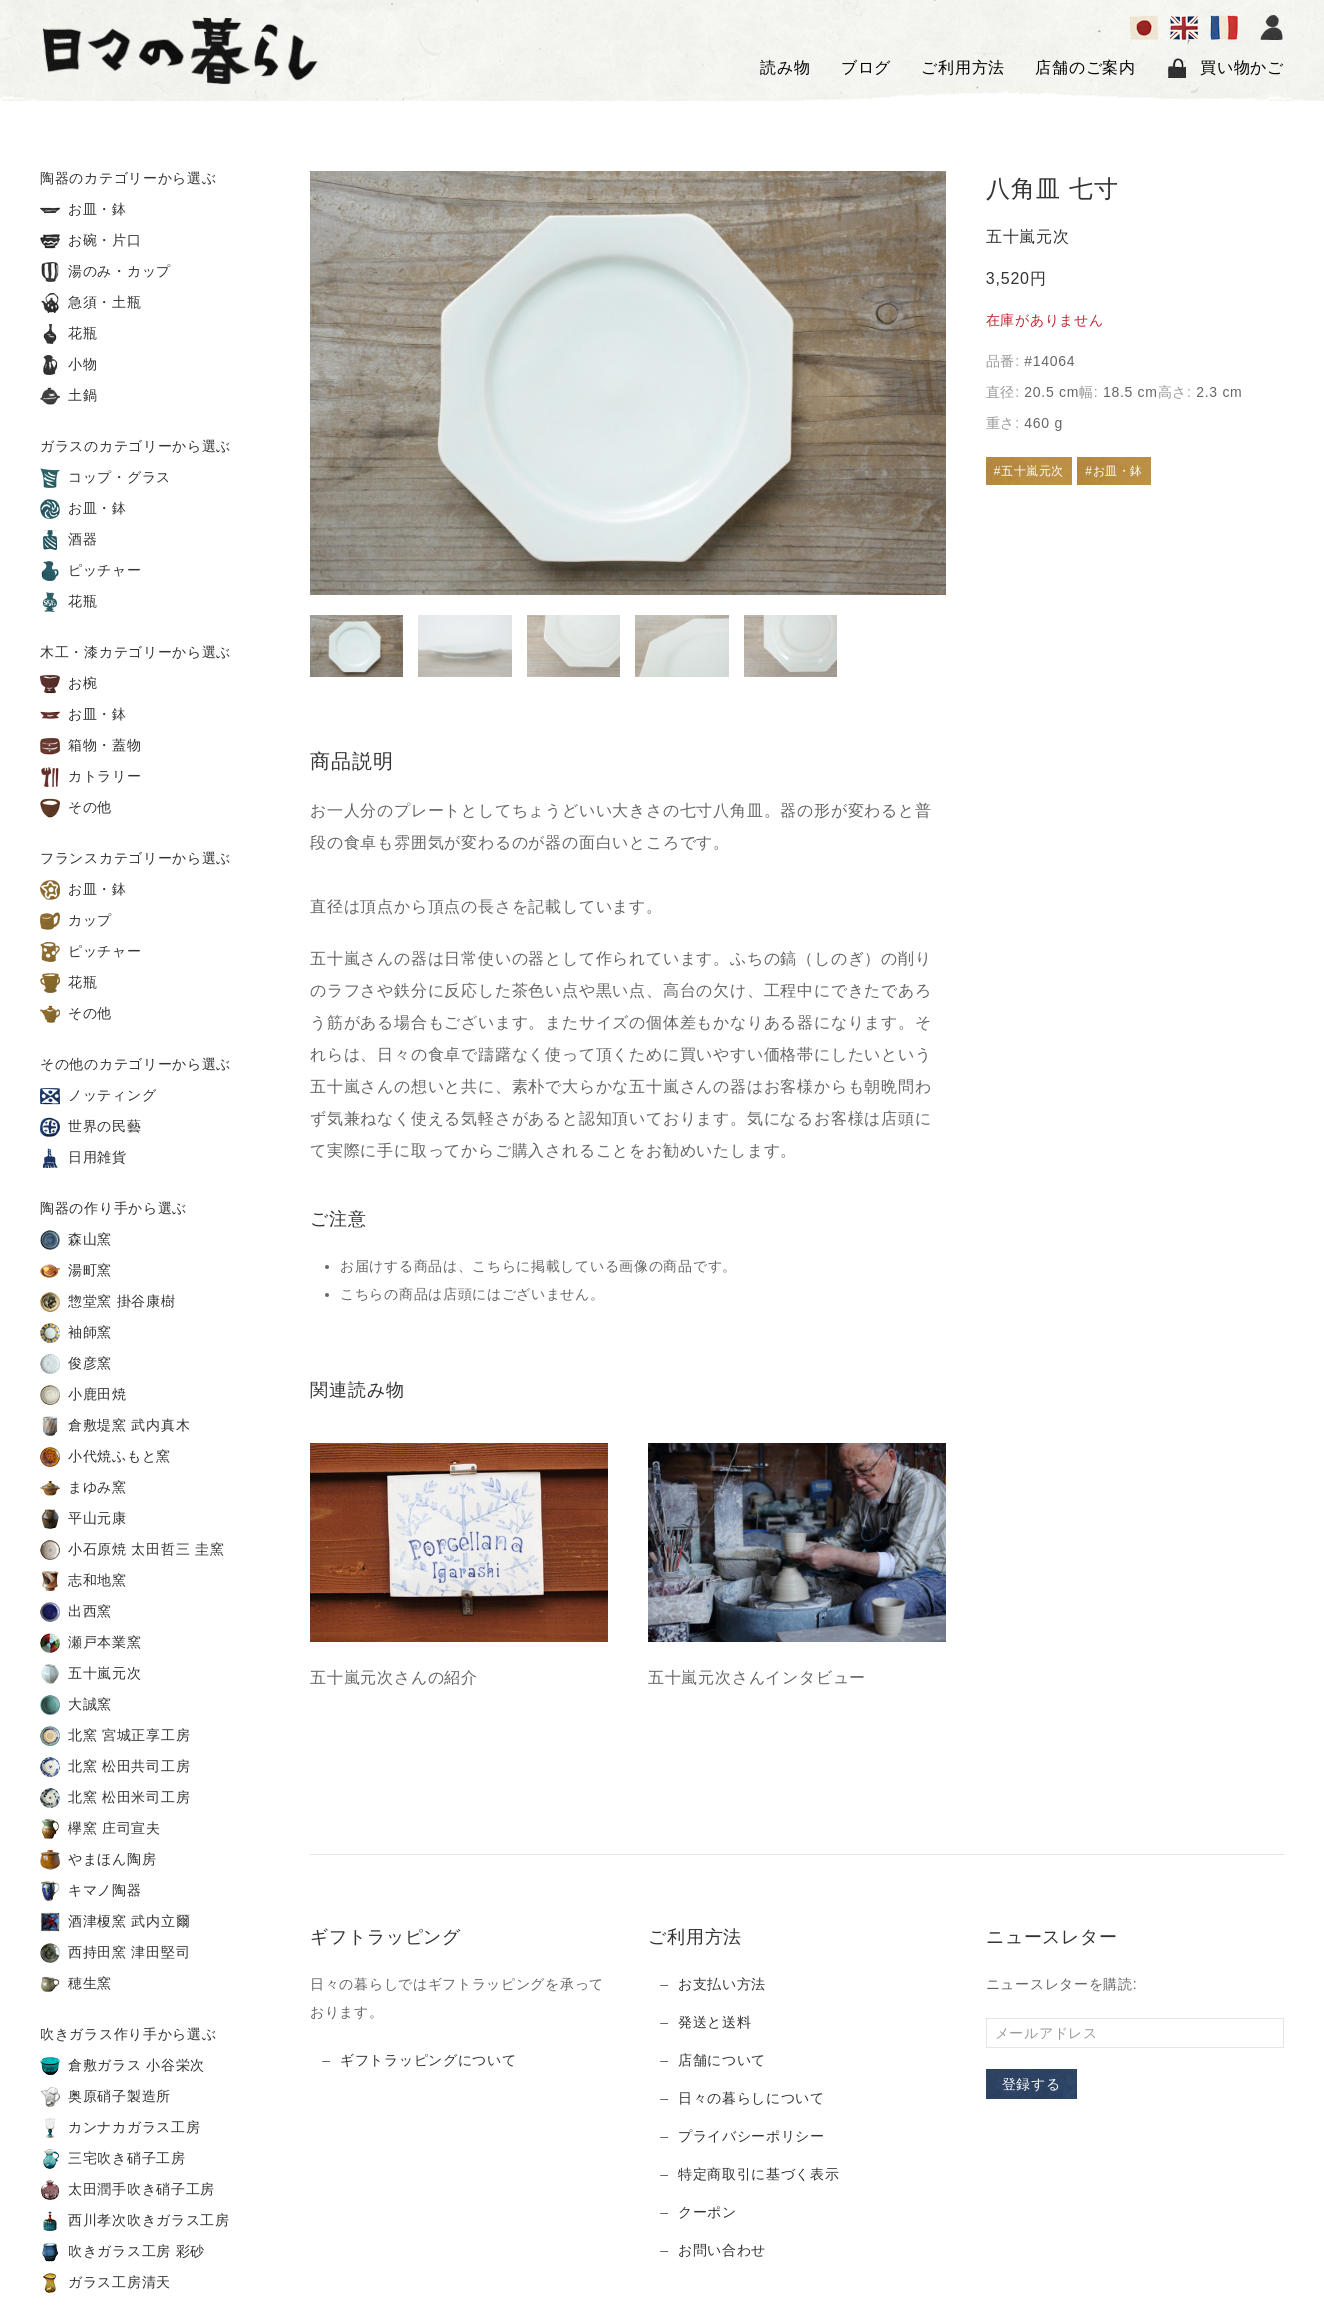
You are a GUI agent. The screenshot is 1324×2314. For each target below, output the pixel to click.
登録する (1031, 2084)
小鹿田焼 (83, 1395)
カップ (76, 921)
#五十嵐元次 (1029, 471)
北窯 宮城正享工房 (115, 1736)
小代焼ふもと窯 (105, 1457)
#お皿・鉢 (1114, 471)
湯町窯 (76, 1271)
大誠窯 (76, 1705)
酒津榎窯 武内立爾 (115, 1922)
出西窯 (76, 1612)
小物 (69, 365)
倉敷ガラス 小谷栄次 (122, 2066)
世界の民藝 (91, 1127)
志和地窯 (83, 1581)
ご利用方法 (963, 67)
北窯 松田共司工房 (115, 1767)
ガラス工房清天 (105, 2283)
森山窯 (76, 1240)
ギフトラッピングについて (428, 2060)
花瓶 (69, 334)
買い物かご (1225, 68)
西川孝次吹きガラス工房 (135, 2221)
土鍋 (69, 396)
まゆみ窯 (83, 1488)
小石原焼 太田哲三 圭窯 (132, 1550)
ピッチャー (91, 571)
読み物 (785, 67)
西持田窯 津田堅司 (115, 1953)
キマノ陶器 (91, 1891)
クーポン (707, 2212)
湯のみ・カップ (105, 272)
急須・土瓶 (91, 303)
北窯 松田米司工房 (115, 1798)
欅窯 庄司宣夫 (100, 1829)
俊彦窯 (76, 1364)
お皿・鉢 (83, 210)
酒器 (69, 540)
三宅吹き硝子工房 (113, 2159)
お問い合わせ (722, 2250)
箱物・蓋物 (91, 746)
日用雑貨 (83, 1158)
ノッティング (98, 1096)
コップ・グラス (105, 478)
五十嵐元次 (91, 1674)
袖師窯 (76, 1333)
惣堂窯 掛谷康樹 (108, 1302)
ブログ (866, 67)
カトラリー (91, 777)
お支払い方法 (722, 1984)
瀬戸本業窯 (91, 1643)
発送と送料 (715, 2022)
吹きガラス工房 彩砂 (122, 2252)
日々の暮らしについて (751, 2098)
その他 (76, 808)
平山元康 (83, 1519)
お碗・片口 (91, 241)
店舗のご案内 (1085, 67)
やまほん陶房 (98, 1860)
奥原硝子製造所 (105, 2097)
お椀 (69, 684)
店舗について (722, 2060)
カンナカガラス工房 (120, 2128)
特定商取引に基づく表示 (759, 2174)
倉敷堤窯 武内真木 (115, 1426)
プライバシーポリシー (751, 2136)
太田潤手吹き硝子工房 (127, 2190)
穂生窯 (76, 1984)
